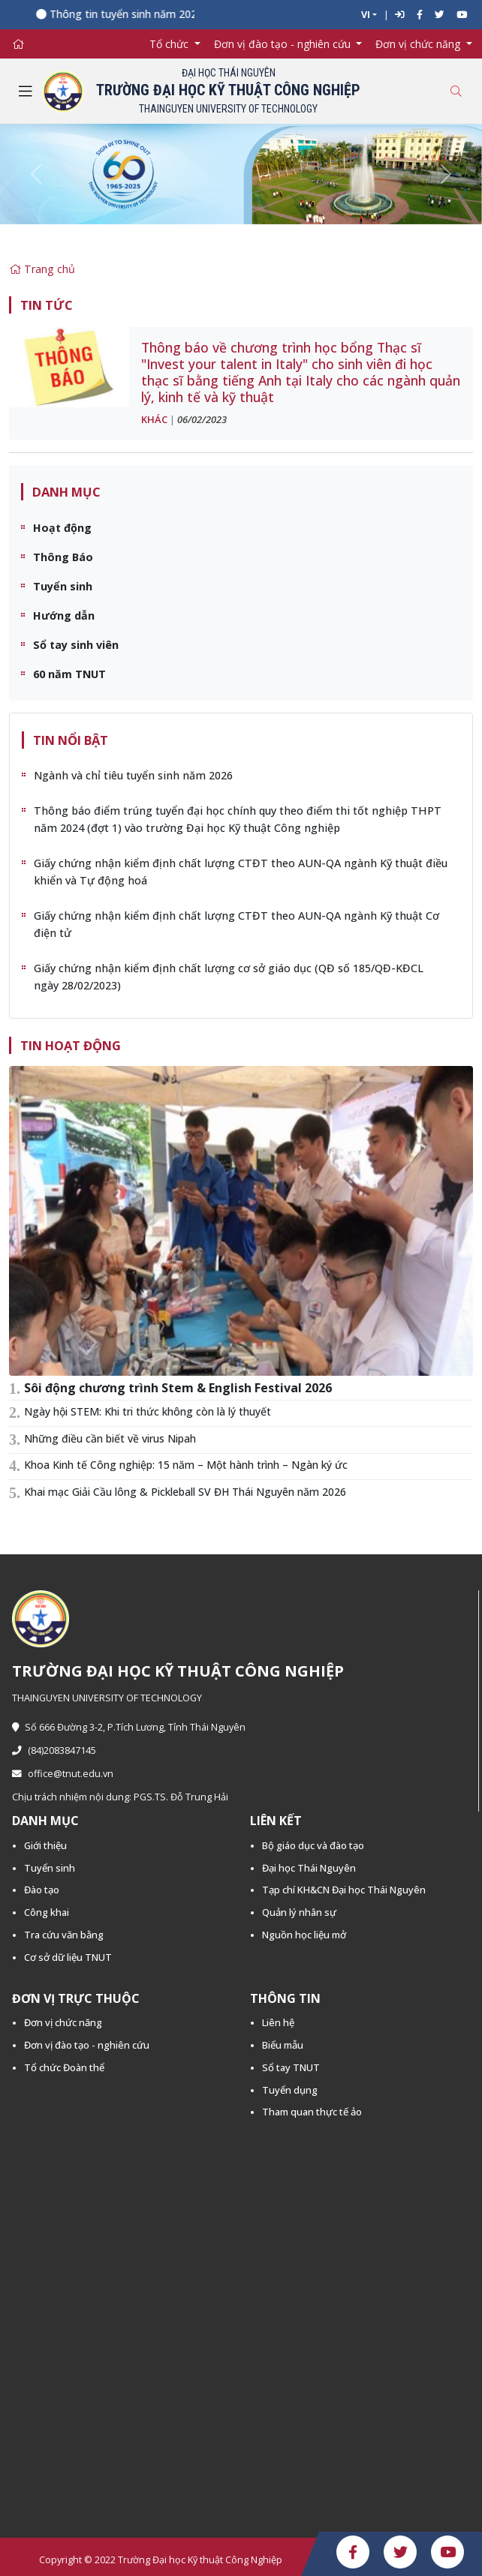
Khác (154, 419)
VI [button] (365, 14)
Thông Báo (63, 557)
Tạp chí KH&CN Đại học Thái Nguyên (344, 1889)
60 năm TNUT (69, 674)
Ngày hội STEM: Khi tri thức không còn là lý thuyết (147, 1411)
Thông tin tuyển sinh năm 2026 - (138, 14)
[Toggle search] (455, 91)
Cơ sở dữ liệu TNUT (68, 1957)
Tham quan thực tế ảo (312, 2111)
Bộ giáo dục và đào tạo (313, 1845)
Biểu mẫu (282, 2045)
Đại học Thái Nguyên (309, 1868)
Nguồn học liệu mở (304, 1934)
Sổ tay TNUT (291, 2067)
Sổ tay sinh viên (76, 645)
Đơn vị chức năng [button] (419, 44)
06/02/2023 (202, 419)
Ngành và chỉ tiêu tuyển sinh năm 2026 (133, 775)
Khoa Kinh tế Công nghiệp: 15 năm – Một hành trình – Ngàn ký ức (186, 1465)
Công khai (46, 1912)
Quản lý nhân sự (299, 1912)
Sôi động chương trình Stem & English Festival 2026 (178, 1388)
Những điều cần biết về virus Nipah (110, 1438)
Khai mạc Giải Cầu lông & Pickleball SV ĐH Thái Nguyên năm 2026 (185, 1492)
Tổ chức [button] (170, 44)
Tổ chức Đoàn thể (64, 2067)
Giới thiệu (45, 1845)
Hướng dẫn (64, 615)
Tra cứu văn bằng (64, 1934)
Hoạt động (62, 528)
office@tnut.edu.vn (62, 1773)
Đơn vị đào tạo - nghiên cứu (86, 2045)
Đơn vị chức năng (63, 2022)
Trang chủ (42, 269)
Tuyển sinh (62, 586)
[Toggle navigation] (25, 91)
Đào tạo (41, 1889)
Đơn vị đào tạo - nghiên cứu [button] (284, 44)
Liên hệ (278, 2022)
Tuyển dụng (290, 2090)
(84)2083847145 (54, 1750)
